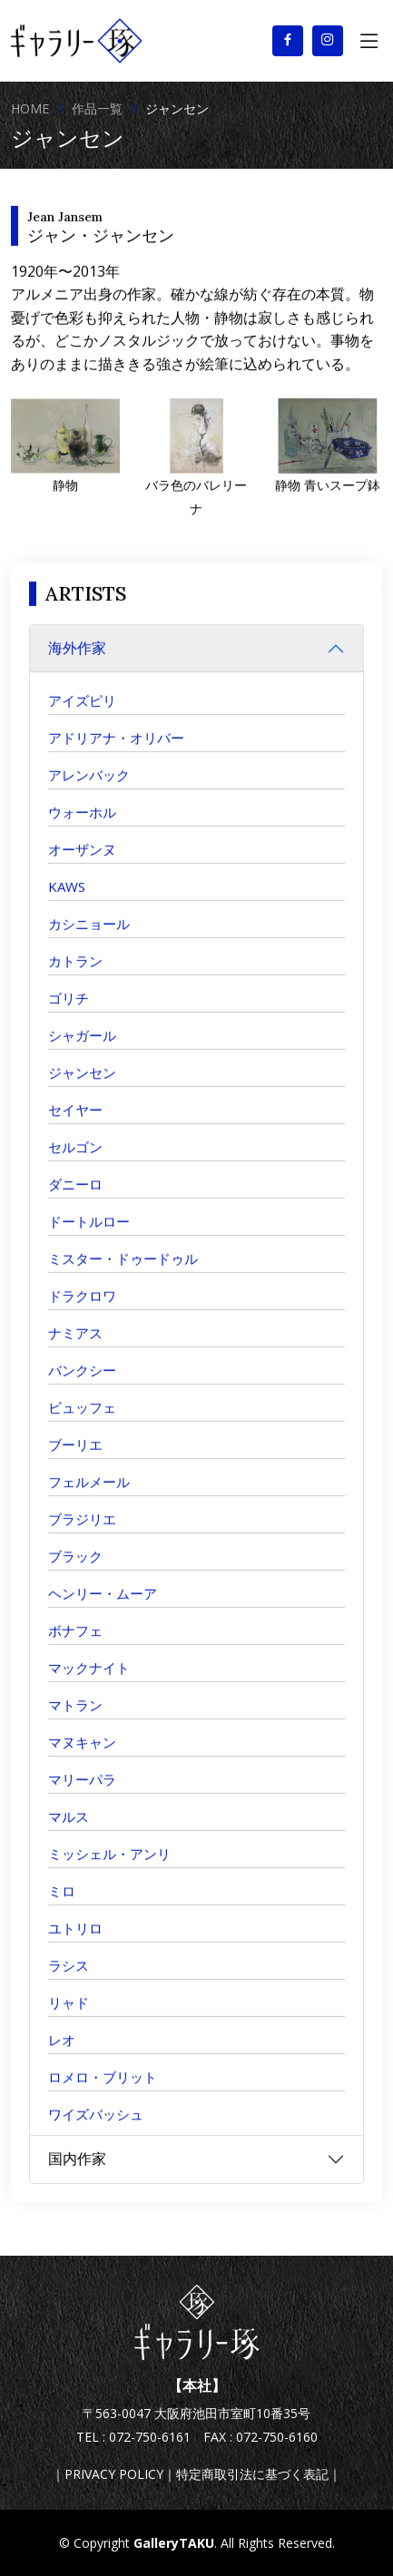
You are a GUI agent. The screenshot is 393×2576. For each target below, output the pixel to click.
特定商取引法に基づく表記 (252, 2474)
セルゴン (75, 1163)
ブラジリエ (82, 1535)
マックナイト (89, 1684)
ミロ (61, 1907)
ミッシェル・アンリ (109, 1870)
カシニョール (89, 940)
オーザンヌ (82, 866)
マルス (68, 1833)
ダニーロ (75, 1200)
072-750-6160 (277, 2436)
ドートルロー (89, 1238)
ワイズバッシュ (95, 2130)
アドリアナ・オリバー (116, 754)
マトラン (75, 1721)
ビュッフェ (82, 1424)
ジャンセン (82, 1089)
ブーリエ (75, 1461)
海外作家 (77, 664)
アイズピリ (82, 717)
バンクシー (82, 1386)
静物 (65, 501)
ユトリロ (75, 1944)
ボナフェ (75, 1647)
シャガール (82, 1052)
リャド (68, 2019)
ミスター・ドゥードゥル (123, 1275)
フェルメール (89, 1498)
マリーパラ (82, 1796)
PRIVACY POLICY (113, 2474)
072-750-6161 (150, 2436)
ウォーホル (82, 828)
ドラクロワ (82, 1312)
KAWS (66, 903)
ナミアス (75, 1349)
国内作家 (77, 2175)
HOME (30, 108)
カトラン (75, 977)
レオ (61, 2056)
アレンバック (89, 791)
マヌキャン (82, 1758)
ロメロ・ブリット (102, 2093)
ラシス (68, 1982)
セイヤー (75, 1126)
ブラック (75, 1572)
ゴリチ (68, 1014)
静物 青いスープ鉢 (327, 501)
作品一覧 (97, 108)
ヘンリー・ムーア (102, 1610)
